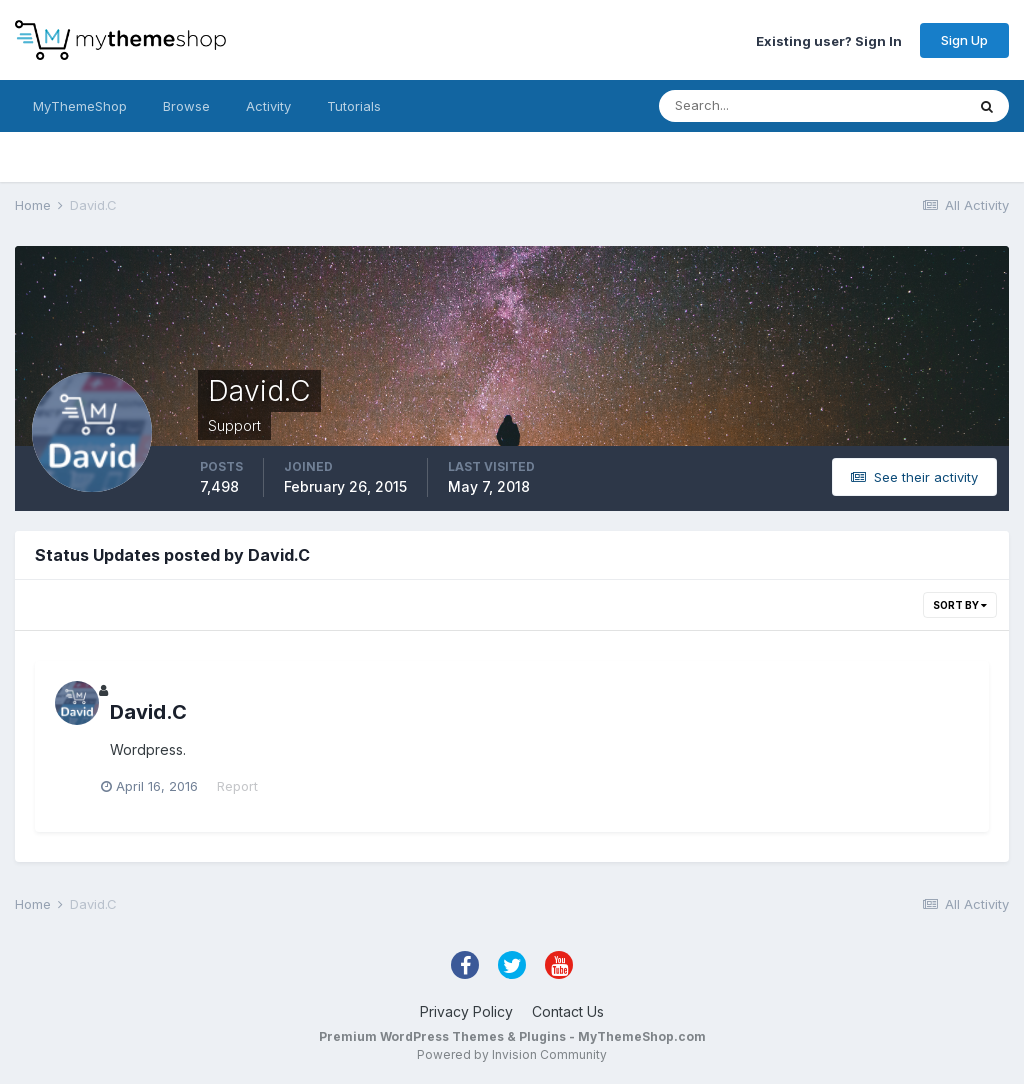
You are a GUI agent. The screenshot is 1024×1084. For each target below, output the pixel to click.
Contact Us (568, 1011)
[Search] (747, 106)
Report (246, 786)
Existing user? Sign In (829, 40)
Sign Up (964, 40)
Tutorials (354, 106)
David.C (148, 712)
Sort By (960, 605)
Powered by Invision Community (512, 1054)
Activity (268, 106)
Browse (186, 106)
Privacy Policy (466, 1011)
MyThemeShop (80, 106)
